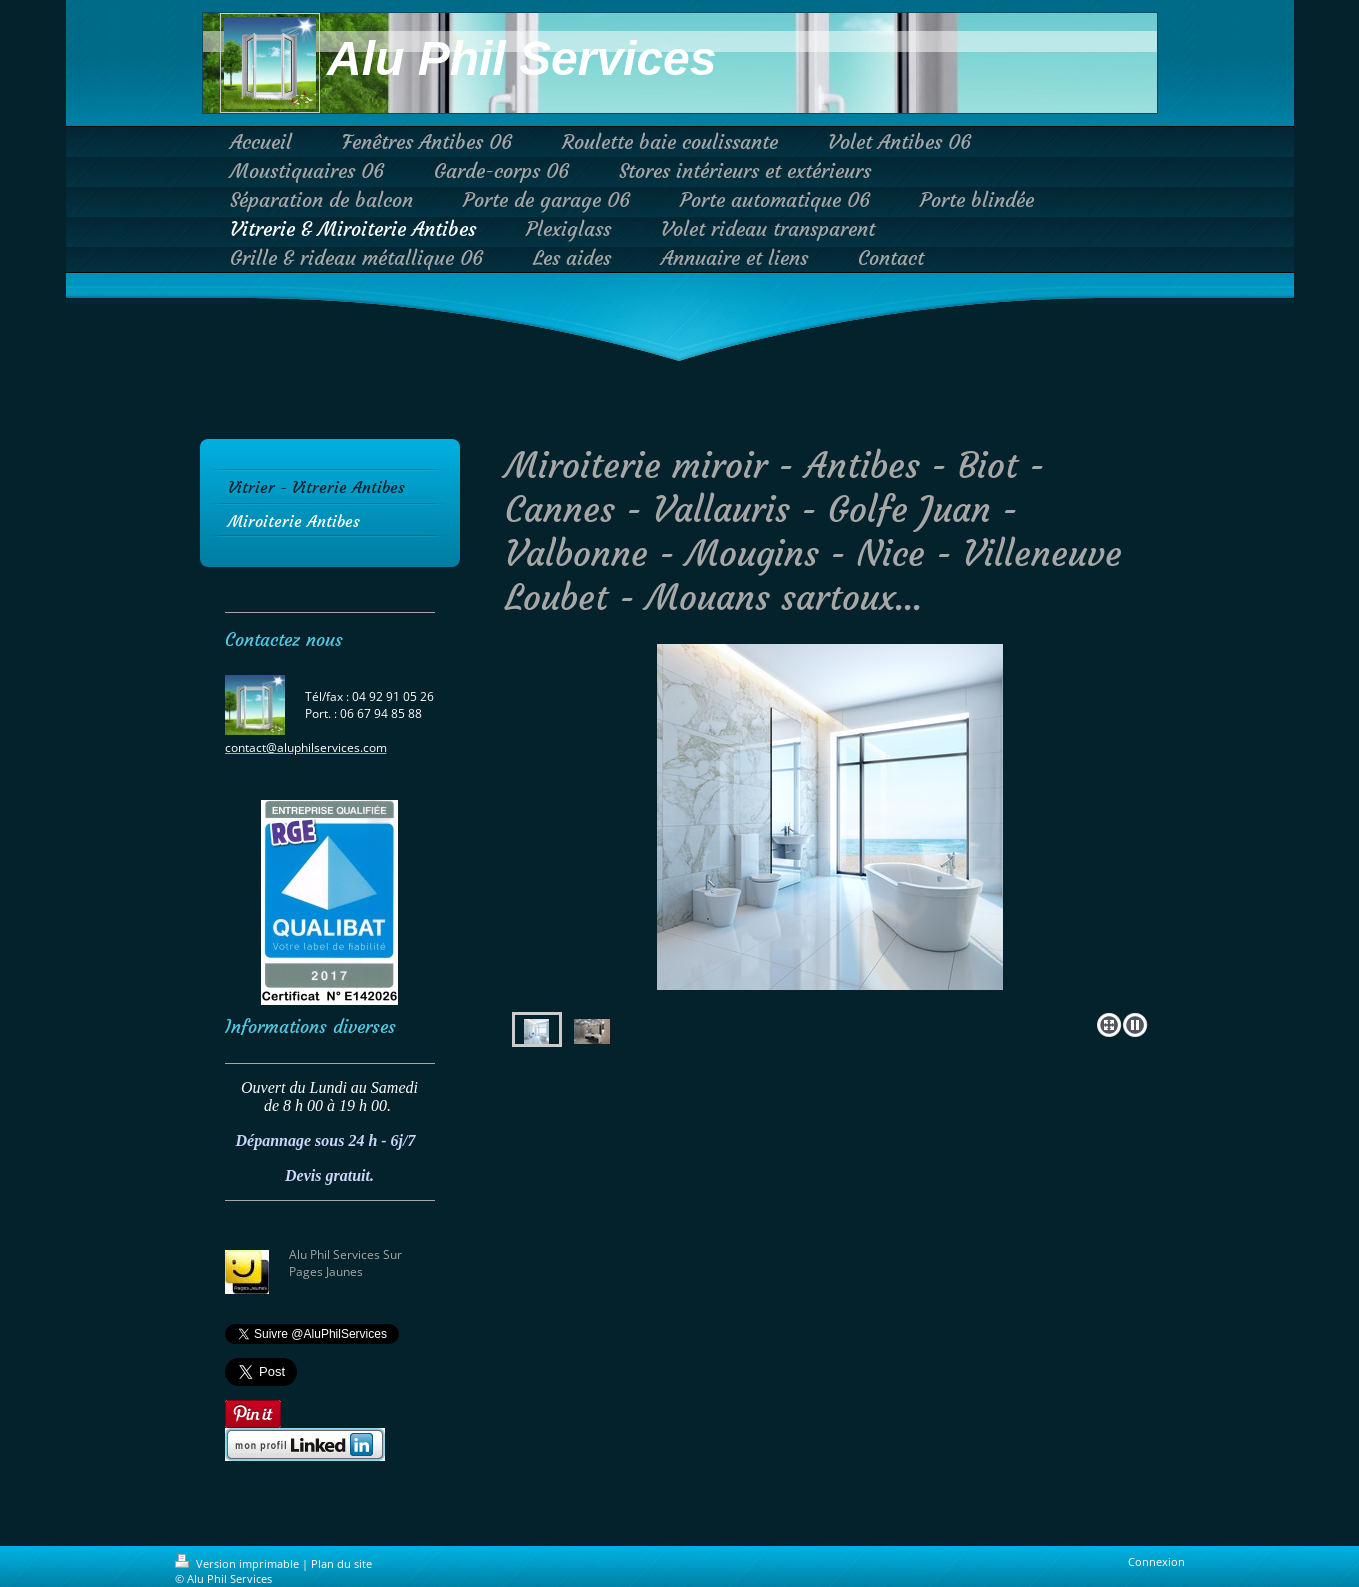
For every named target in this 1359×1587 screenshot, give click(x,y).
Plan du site (341, 1563)
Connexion (1156, 1561)
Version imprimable (238, 1563)
